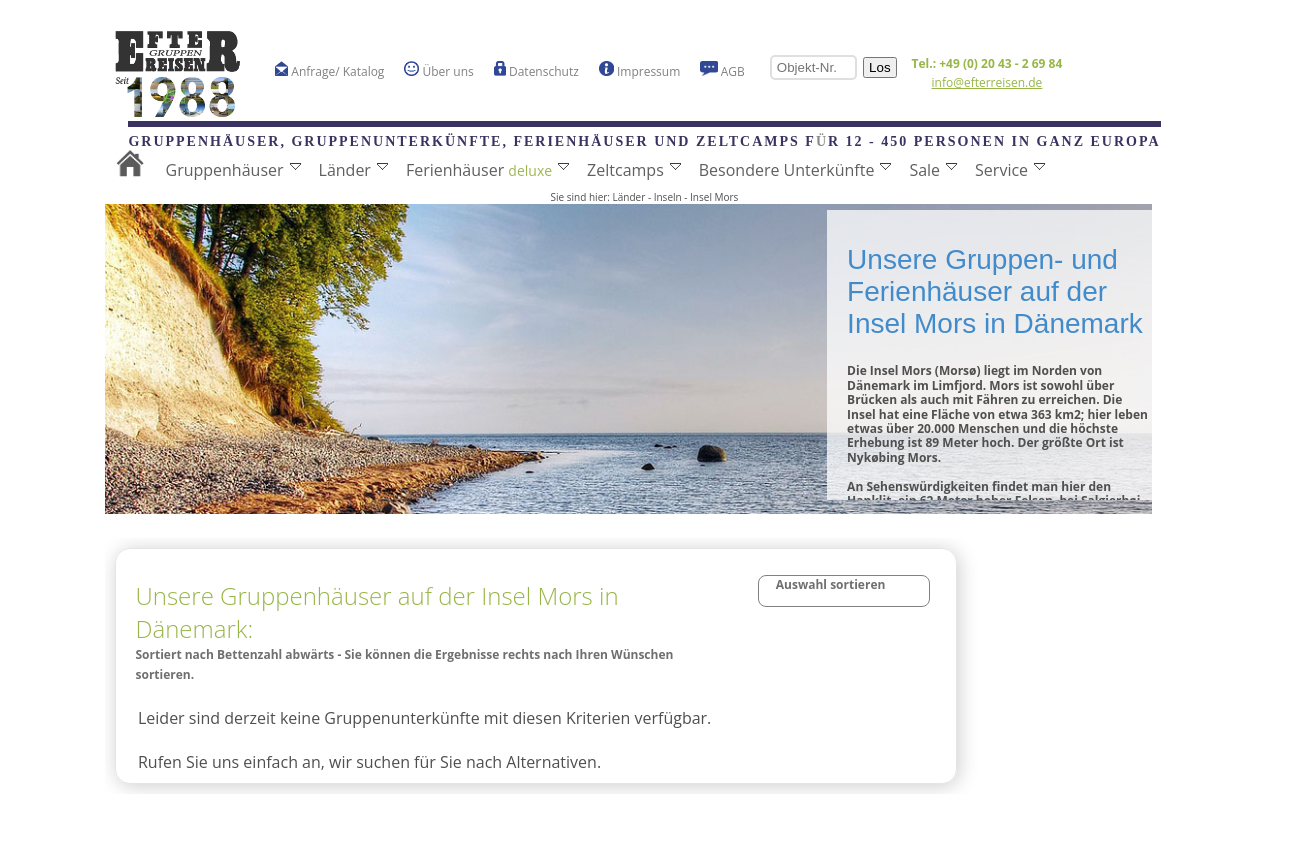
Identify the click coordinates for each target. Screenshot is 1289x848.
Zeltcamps (634, 170)
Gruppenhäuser (233, 170)
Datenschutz (536, 70)
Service (1010, 170)
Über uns (438, 70)
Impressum (639, 70)
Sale (933, 170)
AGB (722, 70)
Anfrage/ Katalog (330, 70)
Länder (353, 170)
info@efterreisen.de (987, 82)
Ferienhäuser (487, 170)
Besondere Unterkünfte (795, 170)
